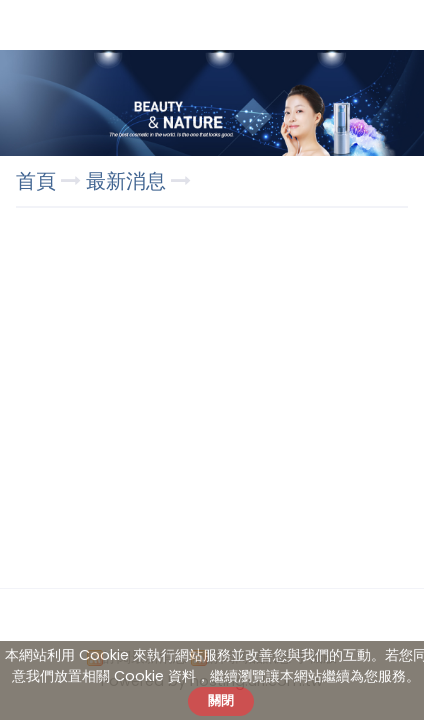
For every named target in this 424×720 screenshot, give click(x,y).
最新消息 (128, 181)
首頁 (36, 181)
